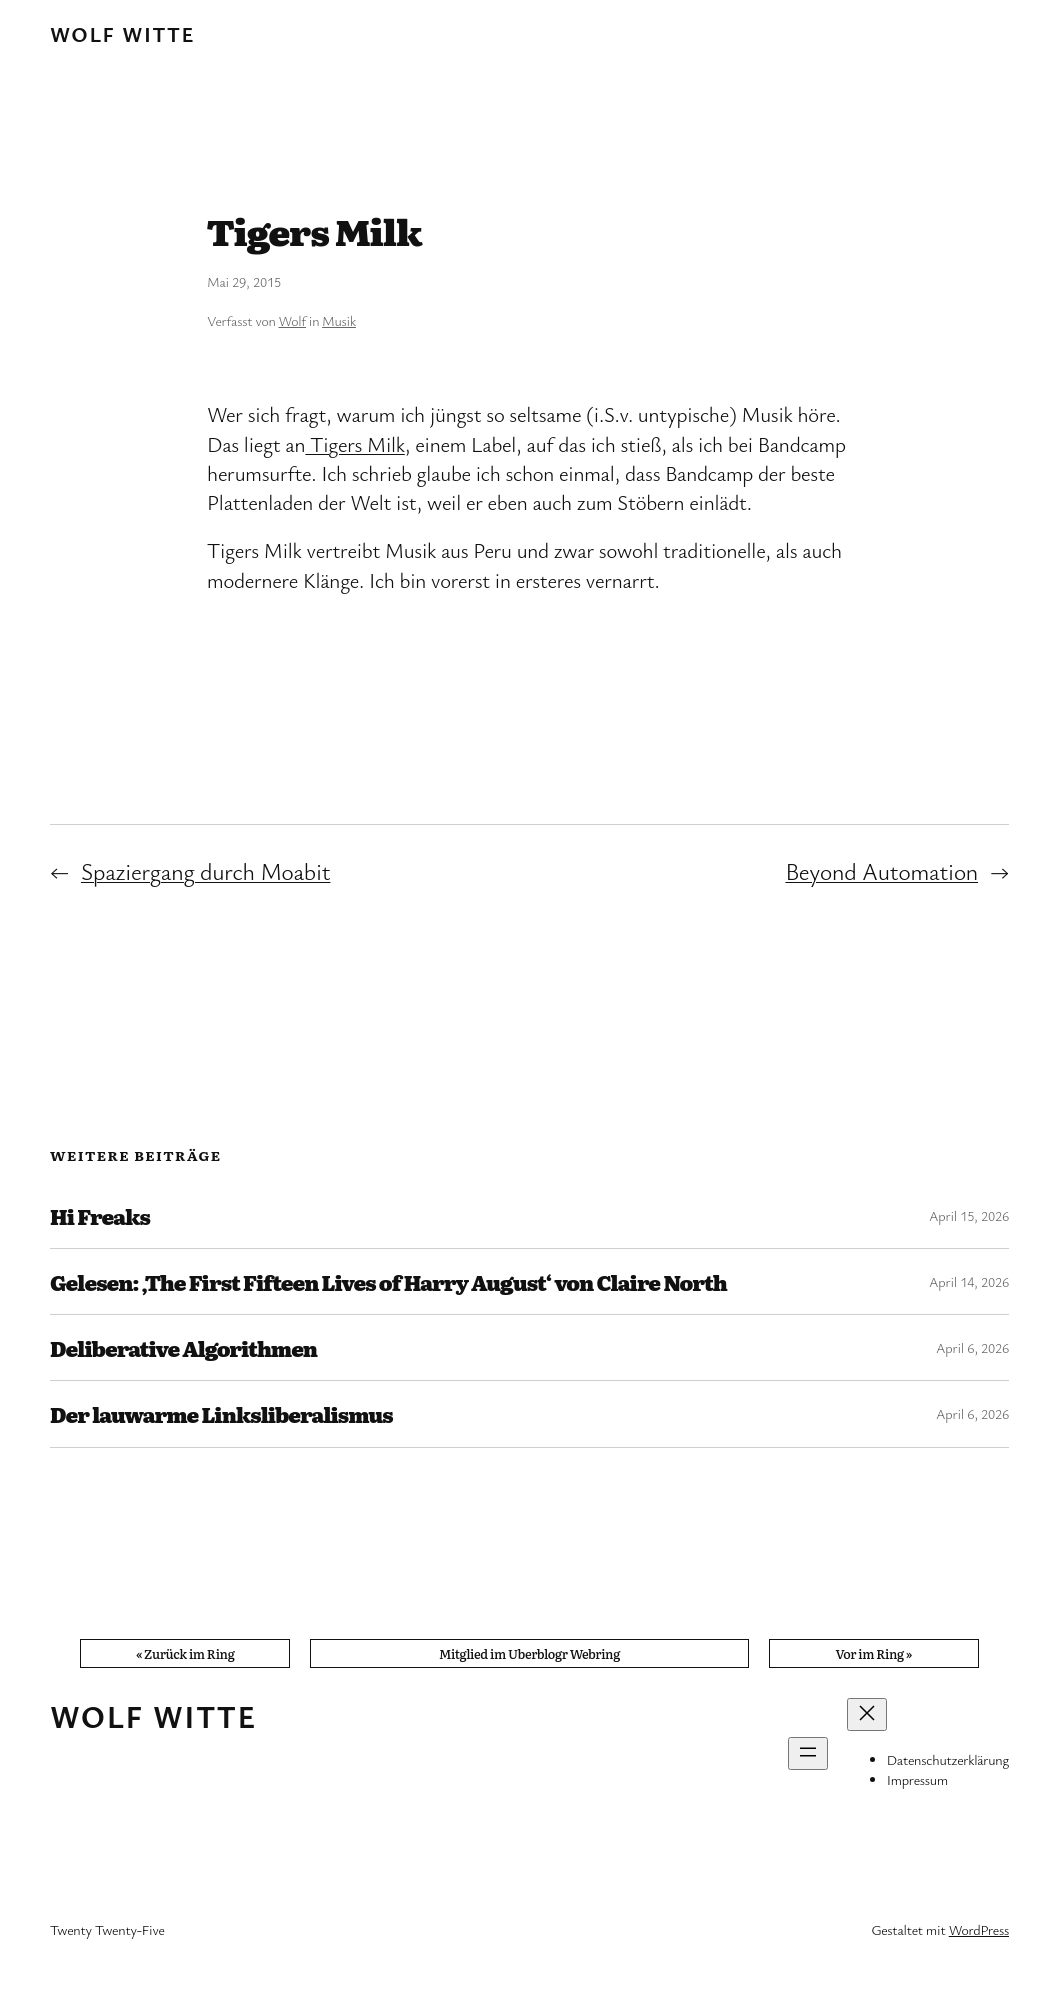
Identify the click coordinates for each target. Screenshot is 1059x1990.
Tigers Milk (354, 444)
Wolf (292, 320)
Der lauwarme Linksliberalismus (221, 1413)
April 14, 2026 (969, 1281)
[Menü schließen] (867, 1714)
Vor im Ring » (874, 1653)
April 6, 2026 (972, 1347)
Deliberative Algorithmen (183, 1347)
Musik (339, 320)
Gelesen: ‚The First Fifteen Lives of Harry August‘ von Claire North (388, 1281)
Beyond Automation (881, 871)
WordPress (979, 1929)
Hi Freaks (100, 1215)
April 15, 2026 (969, 1215)
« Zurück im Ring (185, 1653)
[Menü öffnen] (808, 1753)
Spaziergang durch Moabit (205, 871)
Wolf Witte (122, 34)
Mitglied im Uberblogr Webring (529, 1653)
